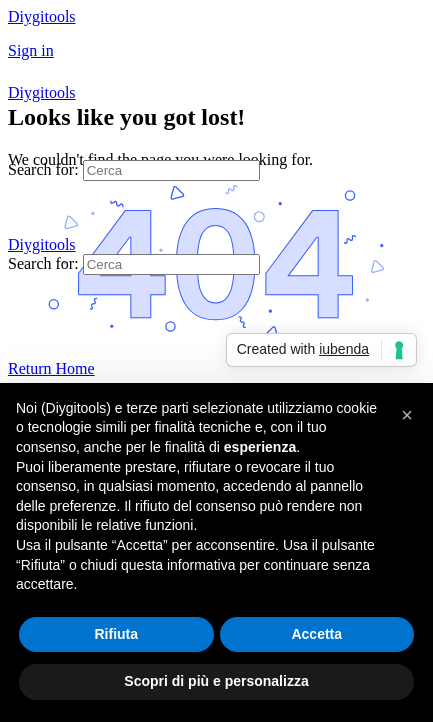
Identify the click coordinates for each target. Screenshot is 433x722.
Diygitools (42, 16)
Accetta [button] (316, 634)
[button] (407, 415)
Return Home (51, 368)
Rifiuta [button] (116, 634)
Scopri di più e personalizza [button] (216, 681)
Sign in (31, 50)
